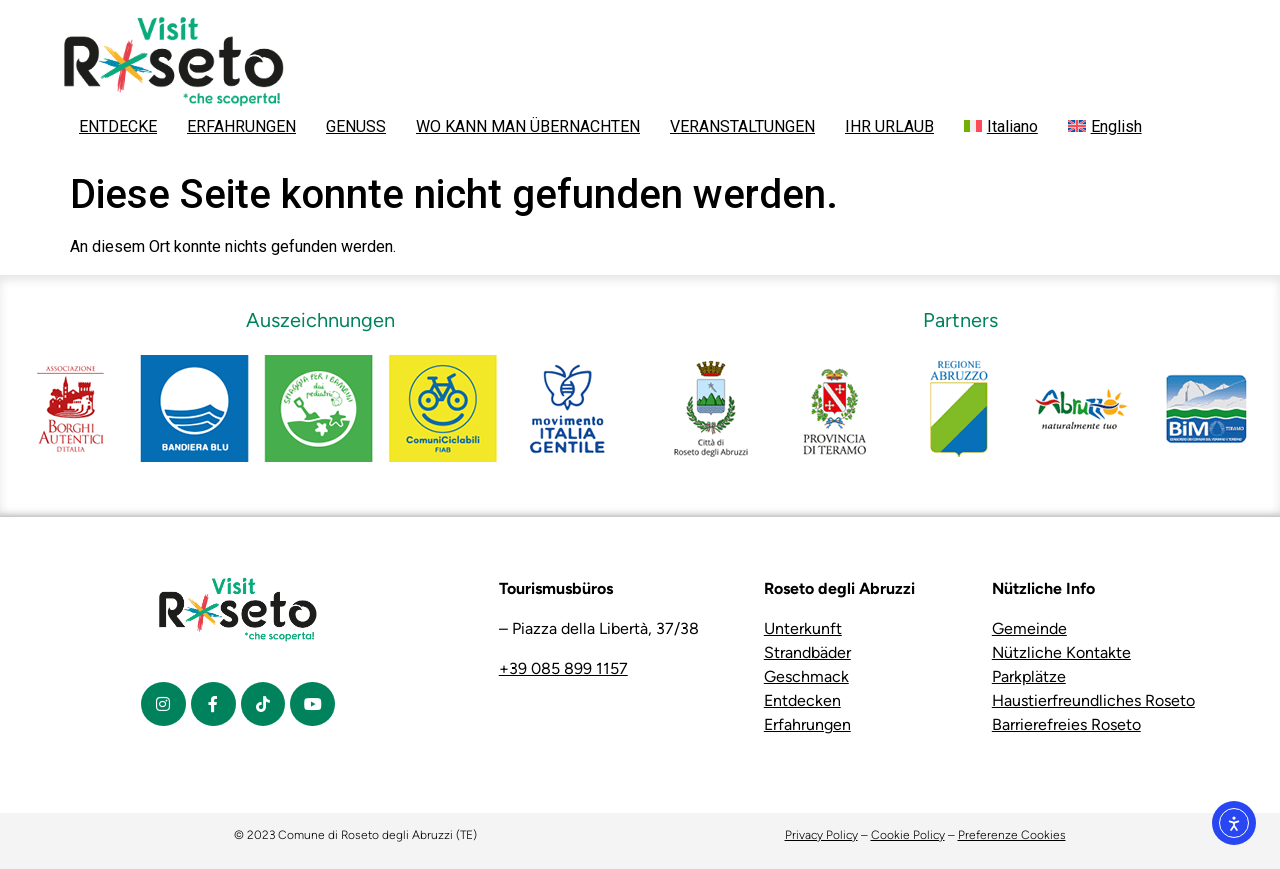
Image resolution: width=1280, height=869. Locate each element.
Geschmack (806, 676)
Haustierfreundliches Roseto (1093, 700)
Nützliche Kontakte (1061, 652)
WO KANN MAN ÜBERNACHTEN (528, 126)
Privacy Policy (821, 835)
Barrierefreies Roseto (1066, 724)
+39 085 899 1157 (563, 668)
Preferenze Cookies (1012, 835)
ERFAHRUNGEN (241, 126)
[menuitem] (1001, 127)
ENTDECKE (118, 126)
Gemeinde (1029, 628)
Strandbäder (807, 652)
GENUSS (356, 126)
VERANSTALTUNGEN (742, 126)
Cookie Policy (908, 835)
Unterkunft (803, 628)
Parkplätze (1029, 676)
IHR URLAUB (889, 126)
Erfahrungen (807, 724)
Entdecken (802, 700)
